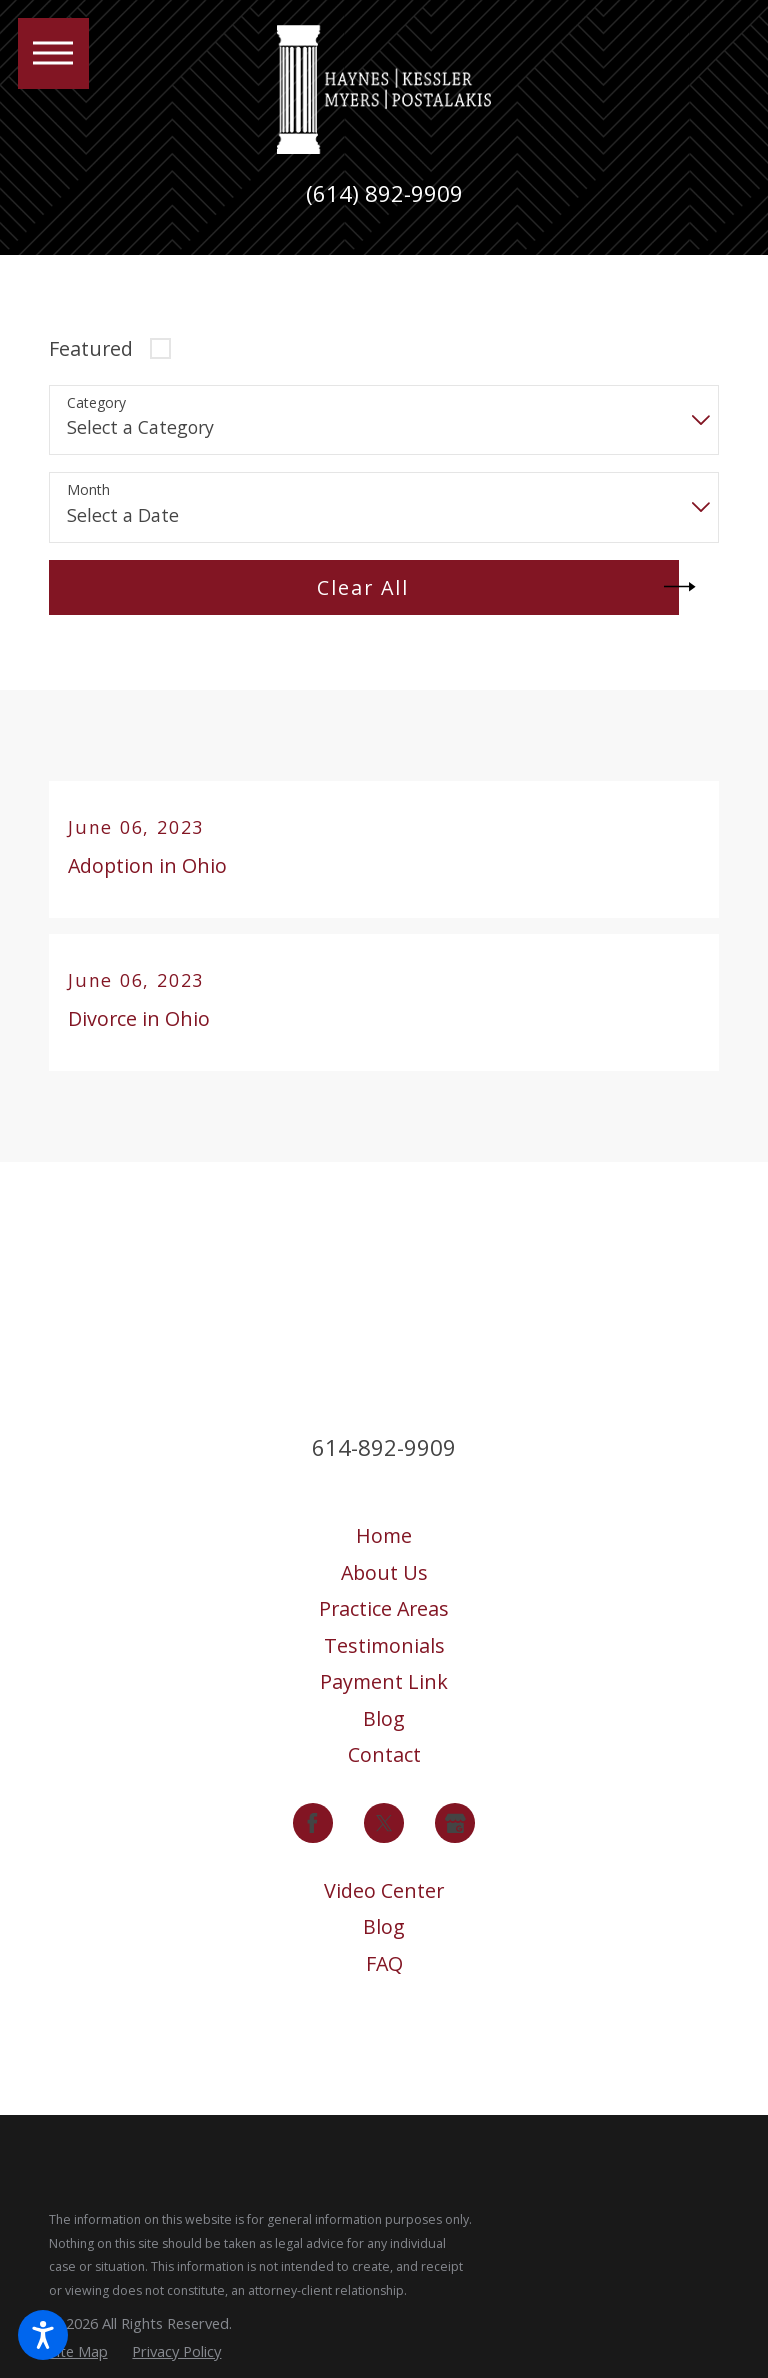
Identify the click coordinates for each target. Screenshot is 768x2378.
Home (384, 1535)
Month (88, 490)
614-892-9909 (384, 1447)
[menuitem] (384, 1536)
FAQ (384, 1963)
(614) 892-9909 (384, 194)
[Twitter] (384, 1823)
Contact (384, 1754)
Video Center (384, 1890)
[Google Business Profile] (455, 1823)
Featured (91, 348)
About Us (384, 1572)
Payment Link (384, 1681)
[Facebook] (313, 1823)
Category (96, 403)
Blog (384, 1718)
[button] (43, 2335)
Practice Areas (384, 1608)
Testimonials (384, 1645)
